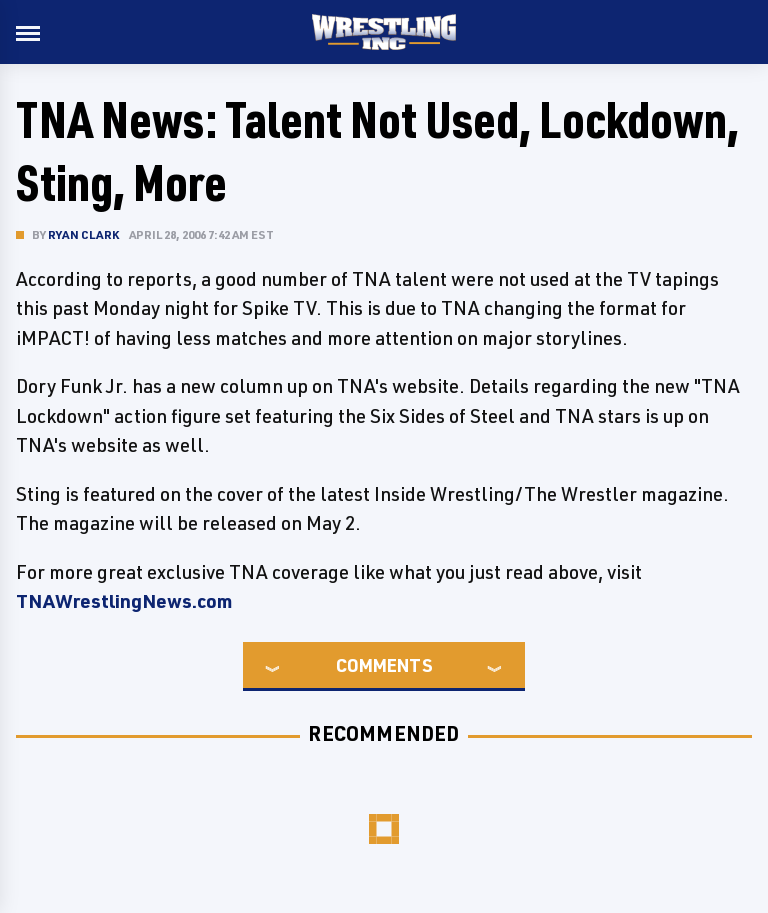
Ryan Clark (83, 234)
